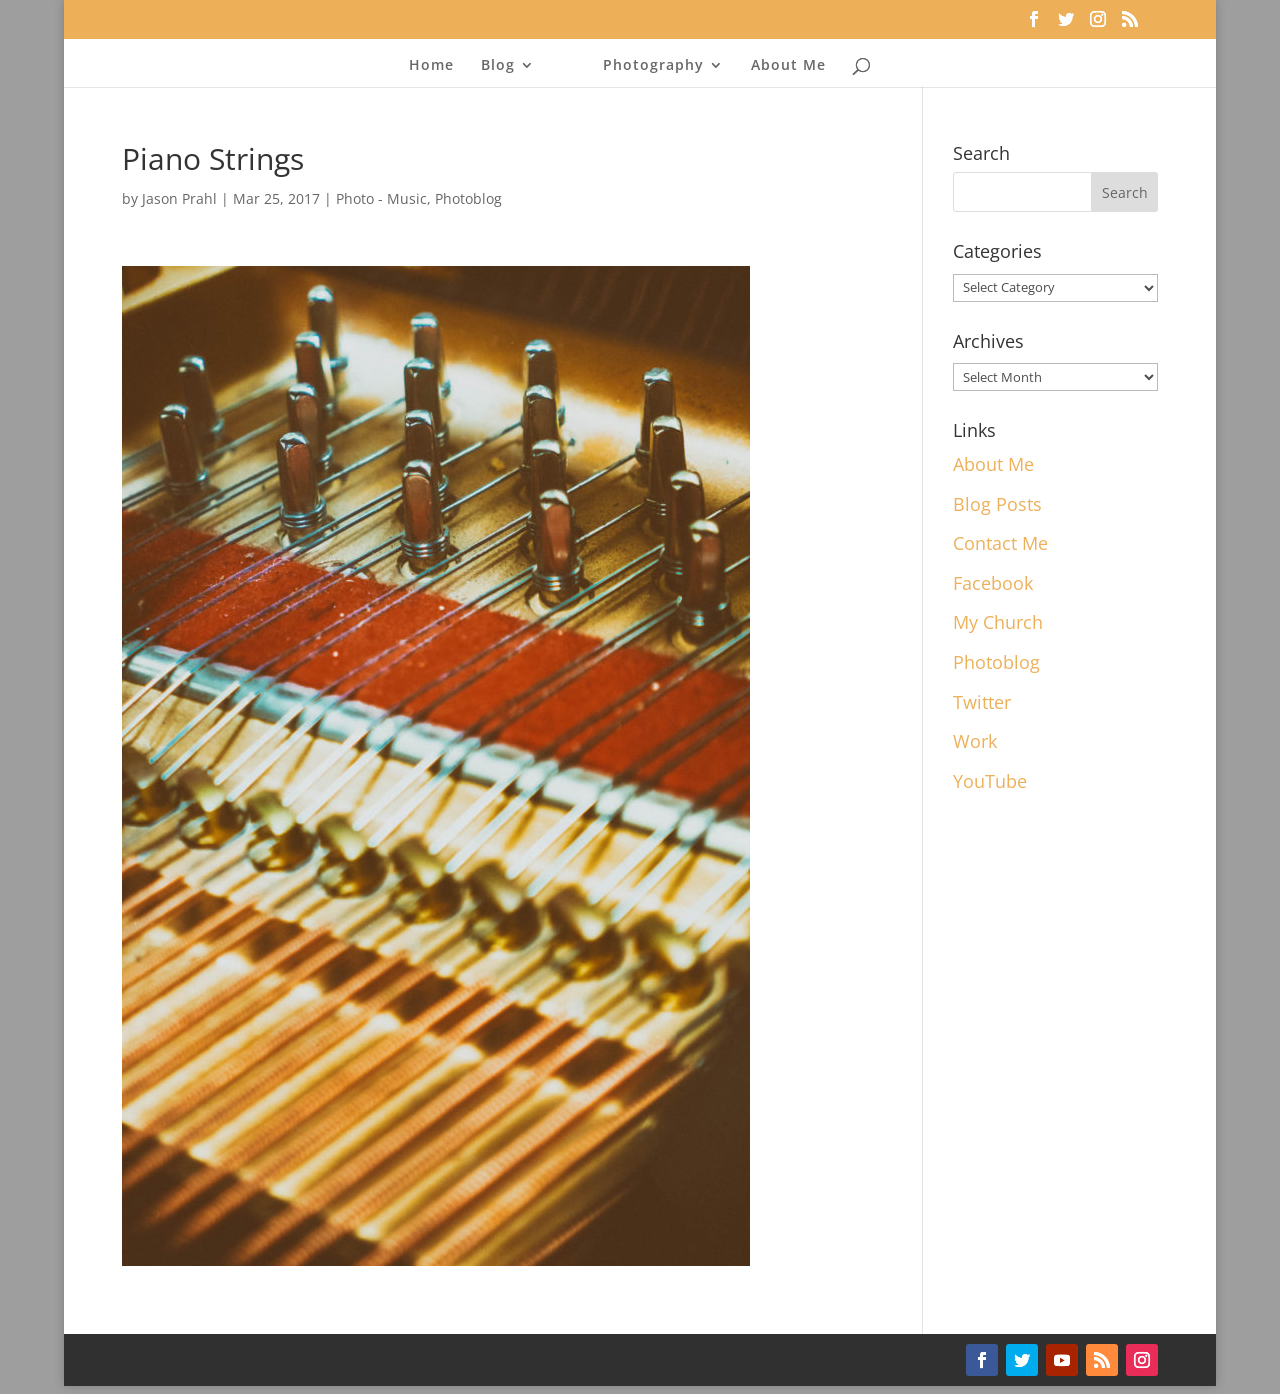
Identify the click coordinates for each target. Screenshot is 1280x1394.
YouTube (990, 781)
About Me (788, 66)
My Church (998, 622)
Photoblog (468, 198)
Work (975, 741)
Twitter (982, 702)
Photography (653, 66)
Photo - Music (381, 198)
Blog (498, 66)
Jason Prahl (179, 198)
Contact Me (1000, 543)
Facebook (993, 583)
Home (431, 66)
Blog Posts (997, 504)
